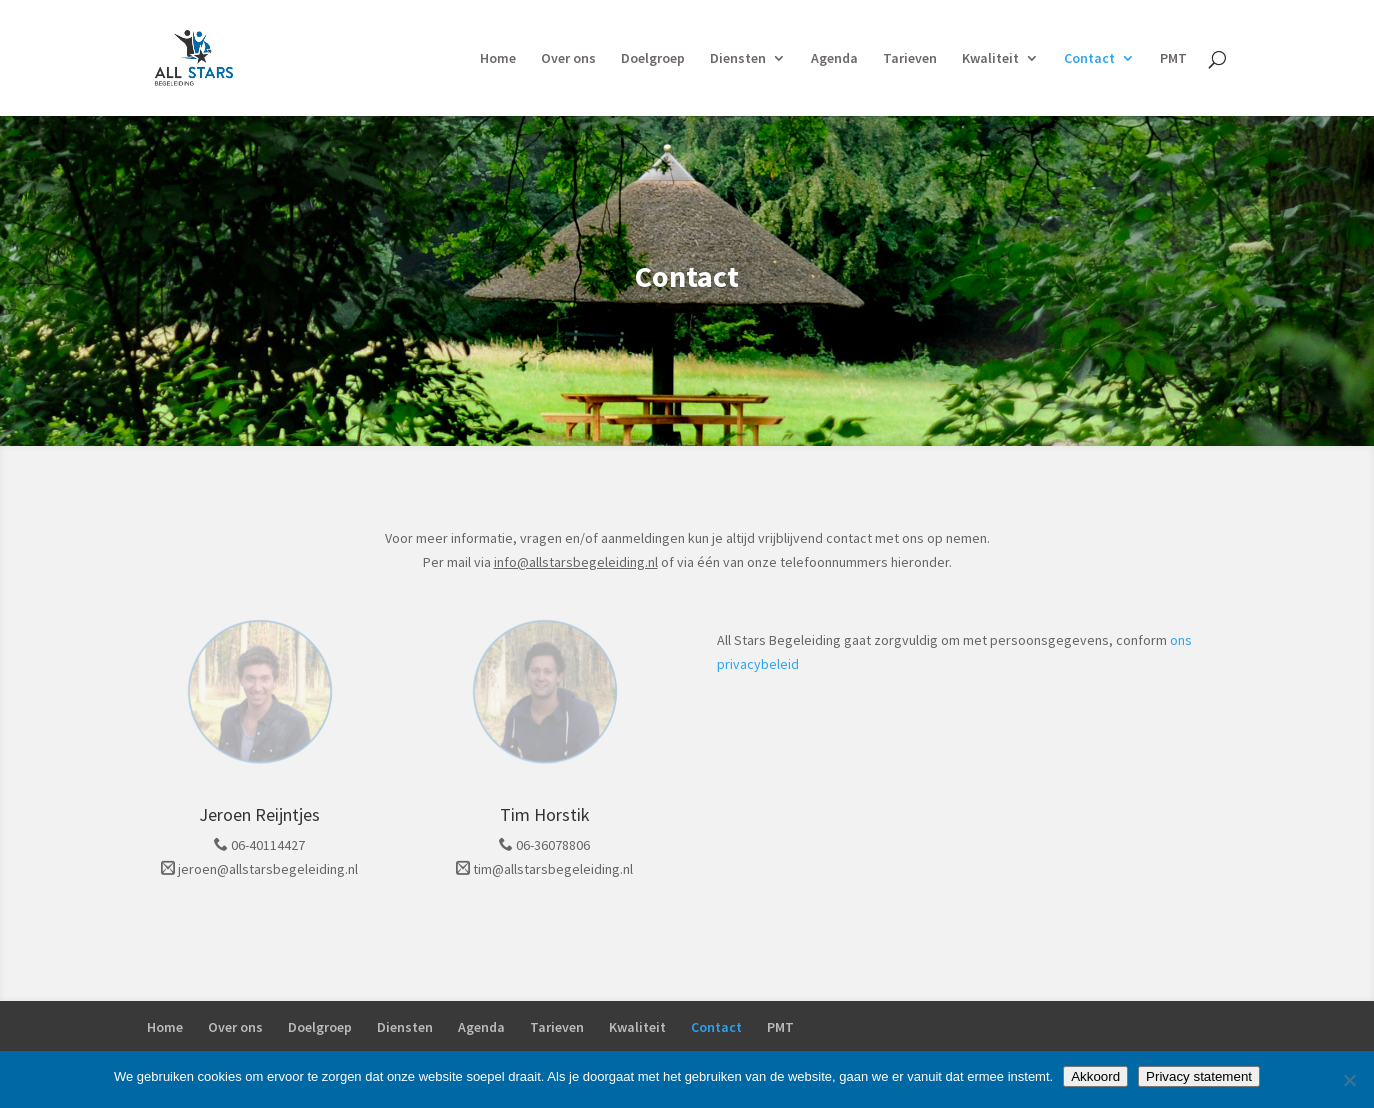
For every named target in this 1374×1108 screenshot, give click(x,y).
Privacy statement (1199, 1076)
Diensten (738, 59)
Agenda (834, 59)
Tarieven (910, 59)
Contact (1089, 59)
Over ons (568, 59)
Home (498, 59)
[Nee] (1349, 1080)
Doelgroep (653, 59)
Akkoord (1095, 1076)
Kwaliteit (990, 59)
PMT (1173, 59)
